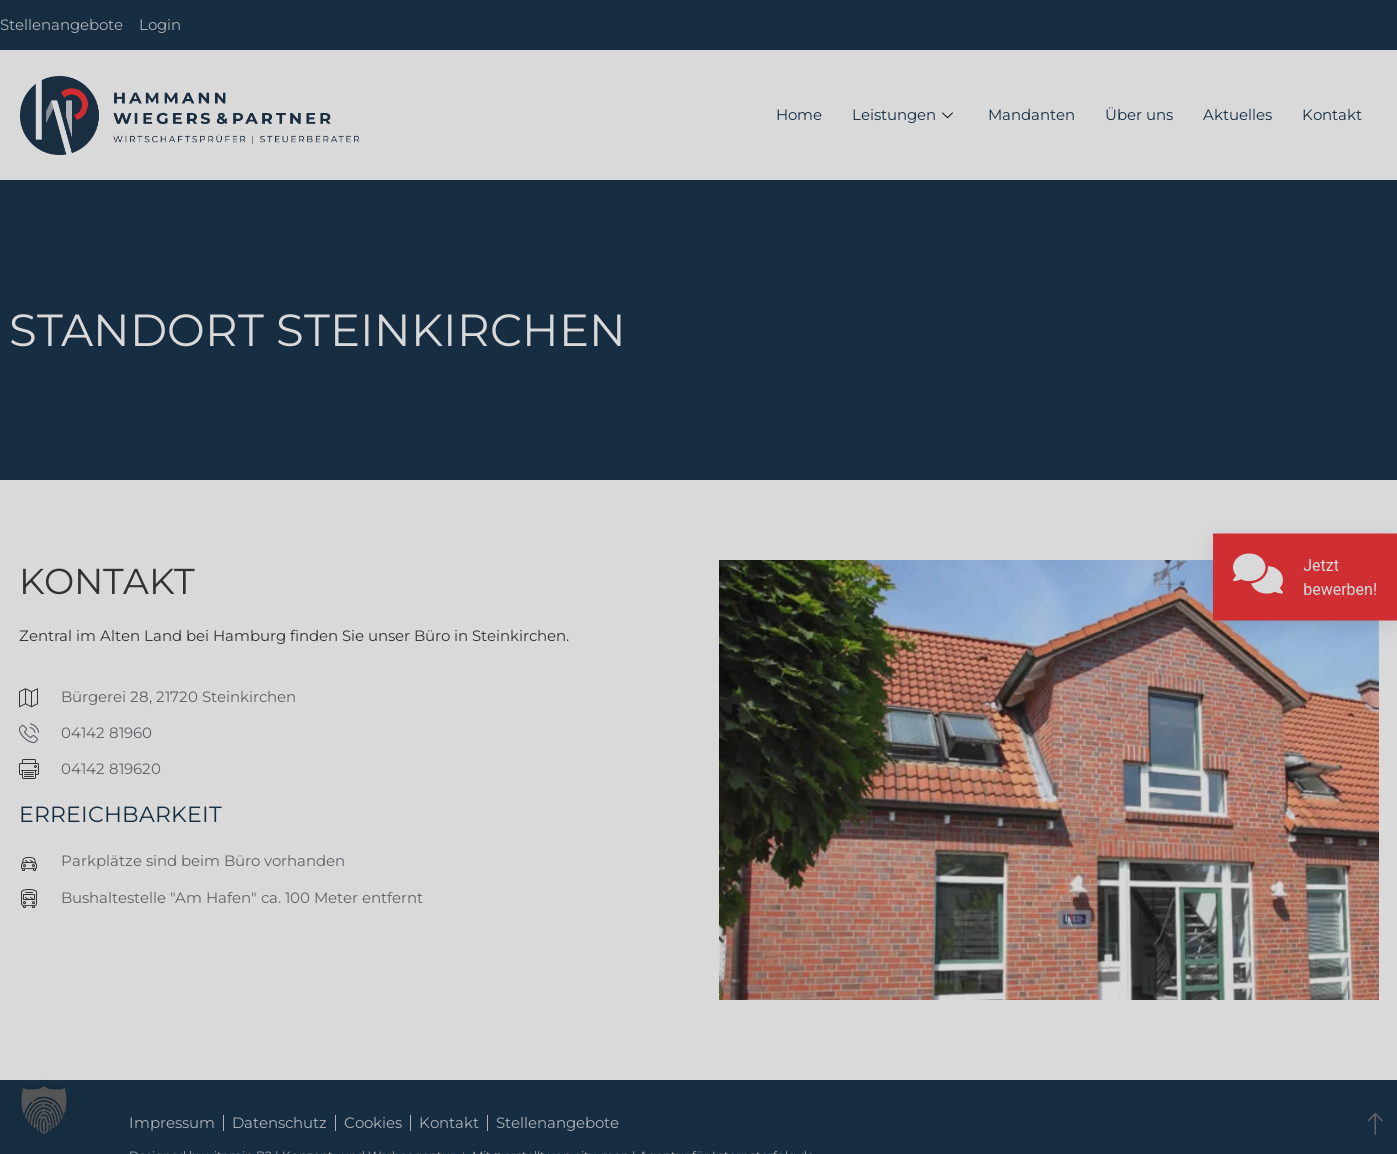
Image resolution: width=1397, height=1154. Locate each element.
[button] (44, 1110)
